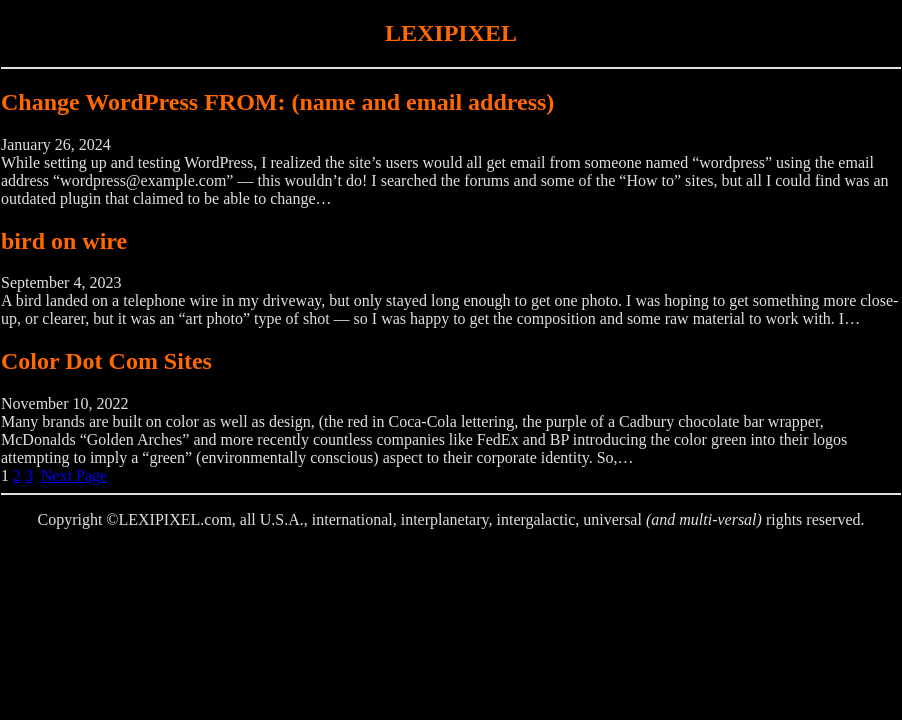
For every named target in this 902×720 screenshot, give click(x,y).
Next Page (74, 475)
